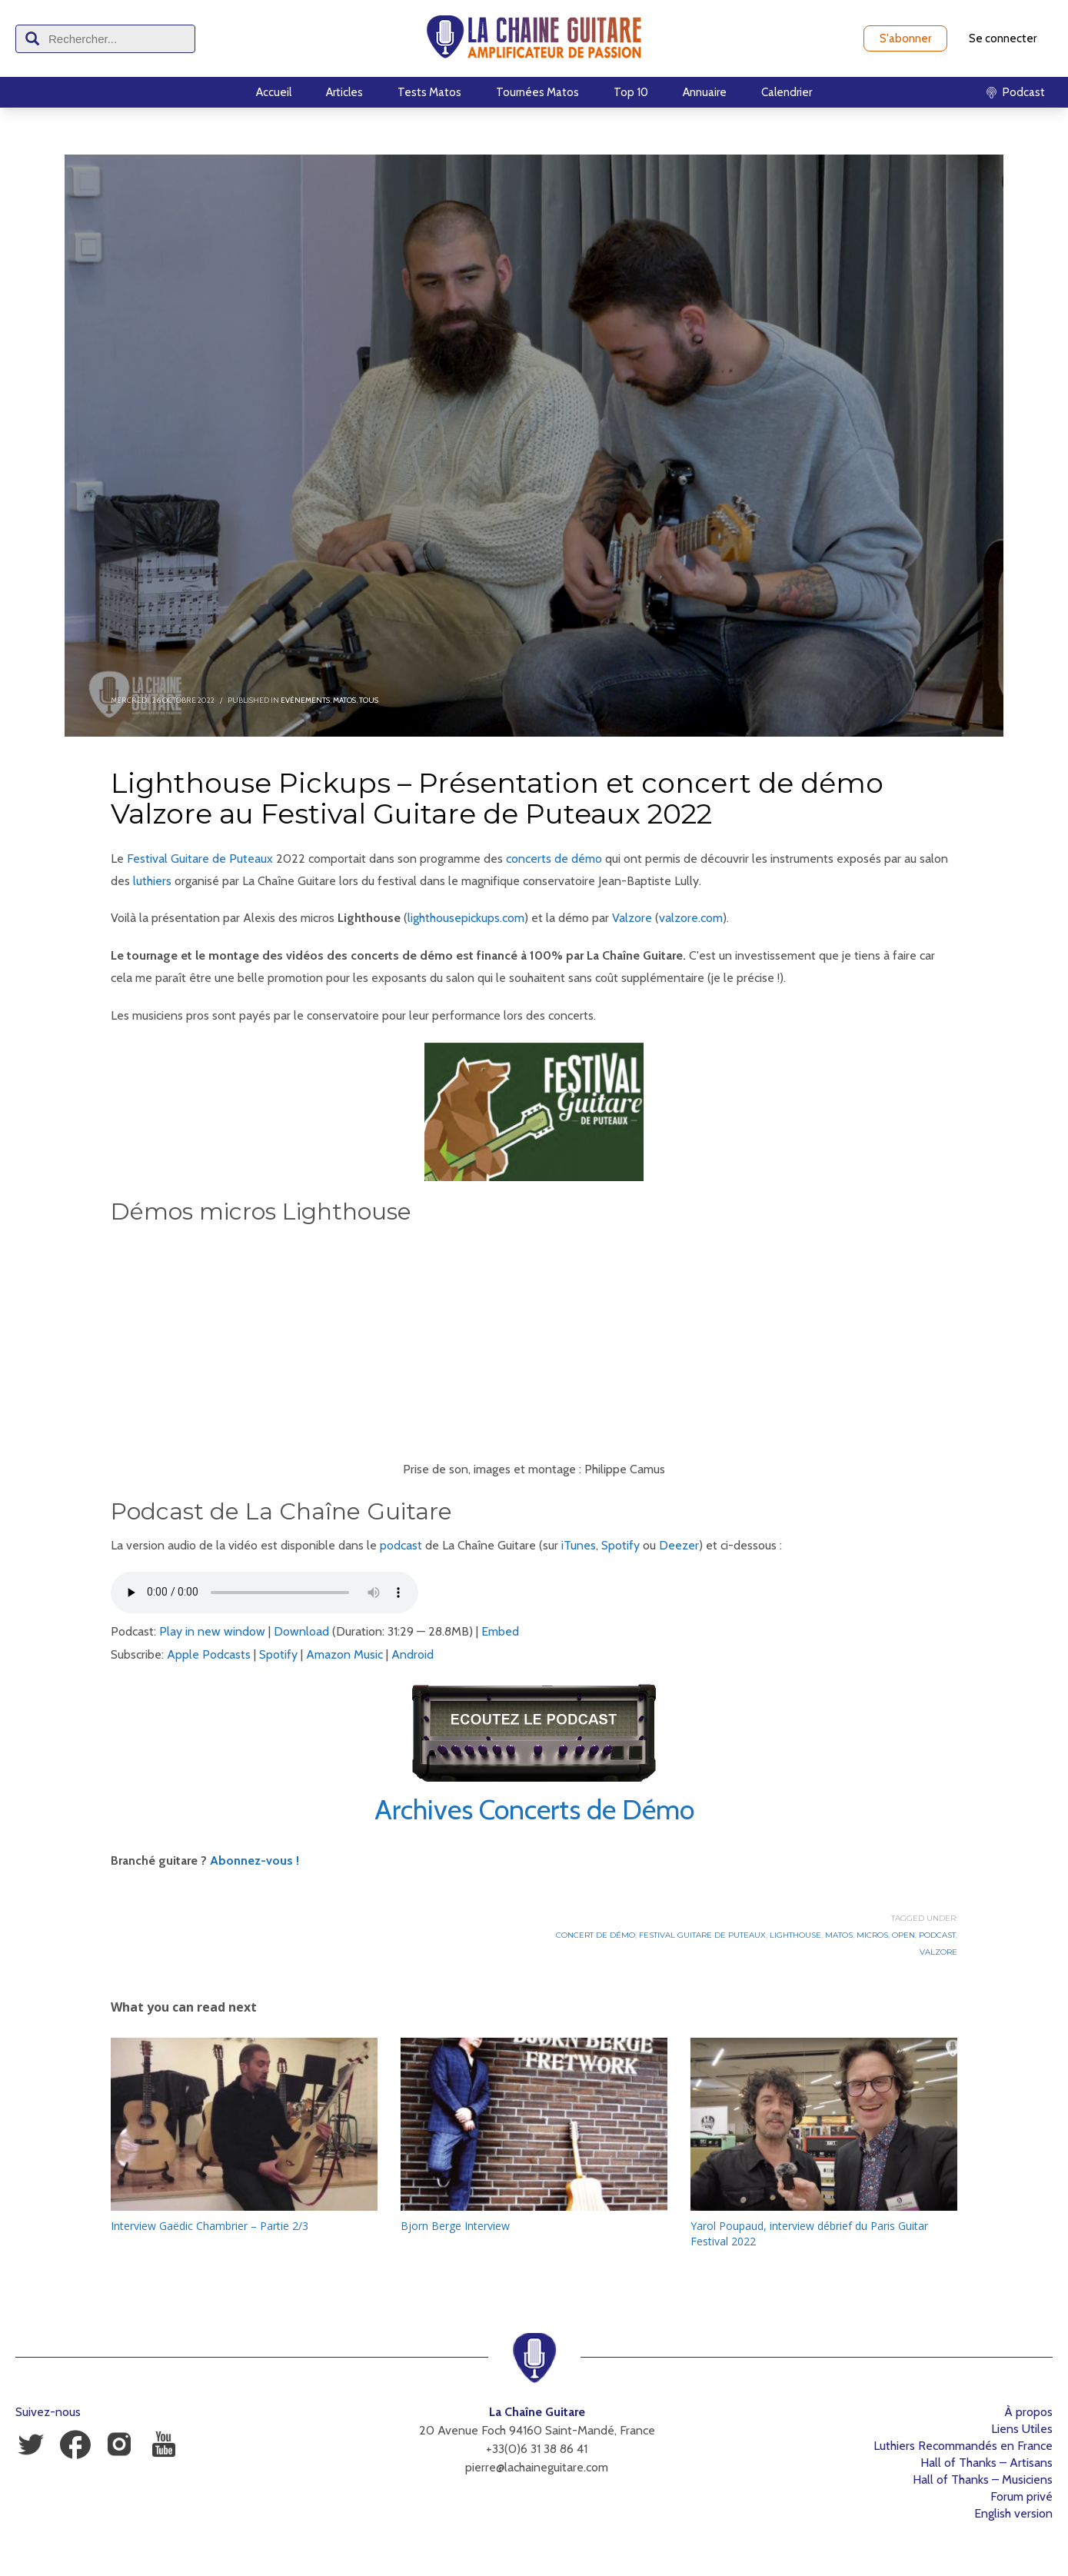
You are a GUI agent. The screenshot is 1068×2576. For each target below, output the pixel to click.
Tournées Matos (537, 92)
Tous (368, 700)
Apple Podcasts (209, 1654)
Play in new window (212, 1631)
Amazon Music (344, 1654)
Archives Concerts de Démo (534, 1809)
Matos (344, 700)
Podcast (937, 1935)
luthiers (152, 881)
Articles (344, 92)
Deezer (679, 1545)
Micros (872, 1935)
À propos (1028, 2412)
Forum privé (1021, 2496)
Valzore (632, 917)
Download (301, 1631)
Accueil (273, 92)
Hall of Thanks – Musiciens (983, 2479)
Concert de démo (595, 1935)
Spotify (620, 1545)
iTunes (578, 1545)
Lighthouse (795, 1935)
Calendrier (786, 92)
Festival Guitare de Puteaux (200, 858)
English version (1013, 2513)
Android (412, 1654)
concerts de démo (554, 858)
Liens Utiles (1022, 2428)
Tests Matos (429, 92)
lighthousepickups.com (466, 917)
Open (903, 1935)
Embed (500, 1631)
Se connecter (1002, 38)
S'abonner (905, 38)
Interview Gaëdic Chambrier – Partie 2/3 (209, 2225)
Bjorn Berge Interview (455, 2225)
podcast (401, 1545)
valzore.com (691, 917)
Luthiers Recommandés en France (963, 2445)
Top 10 (631, 92)
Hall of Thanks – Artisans (986, 2462)
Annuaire (705, 92)
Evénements (305, 700)
